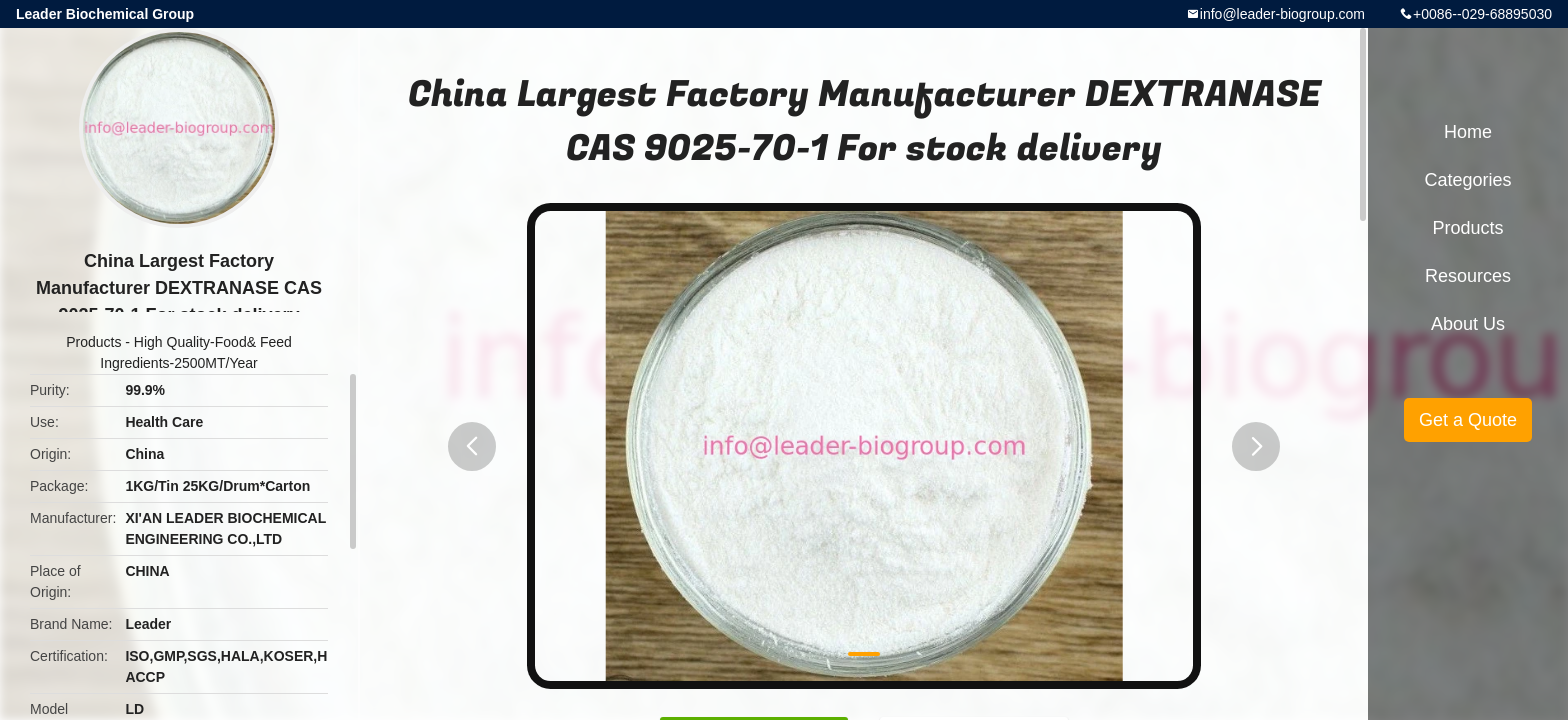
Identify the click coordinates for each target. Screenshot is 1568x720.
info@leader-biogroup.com (1282, 14)
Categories (1467, 180)
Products (93, 342)
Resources (1468, 276)
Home (1468, 132)
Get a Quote (1468, 420)
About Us (1468, 324)
